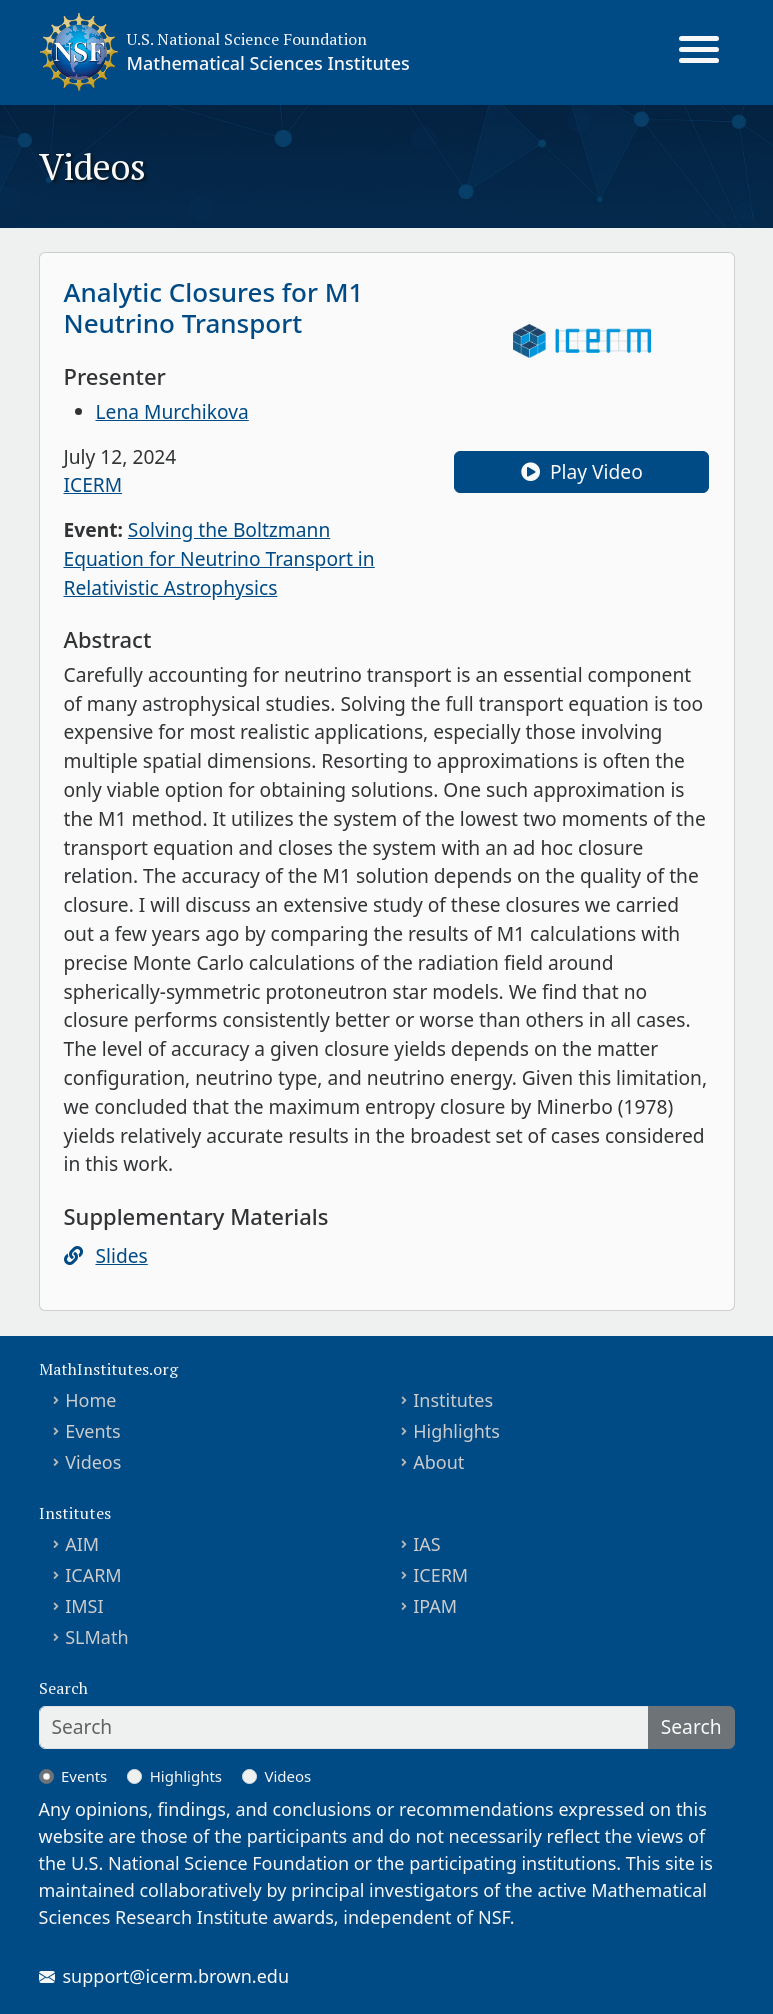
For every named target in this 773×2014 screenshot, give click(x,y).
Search (691, 1726)
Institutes (453, 1400)
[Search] (344, 1727)
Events (93, 1431)
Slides (122, 1255)
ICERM (93, 484)
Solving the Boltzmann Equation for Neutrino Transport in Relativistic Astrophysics (219, 558)
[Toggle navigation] (699, 52)
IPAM (435, 1606)
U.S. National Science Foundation (247, 39)
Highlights (456, 1431)
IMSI (84, 1606)
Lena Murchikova (172, 411)
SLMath (96, 1637)
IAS (427, 1544)
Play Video (582, 471)
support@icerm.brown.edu (176, 1976)
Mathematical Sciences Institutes (268, 63)
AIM (82, 1544)
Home (90, 1400)
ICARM (93, 1575)
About (438, 1462)
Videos (93, 1462)
